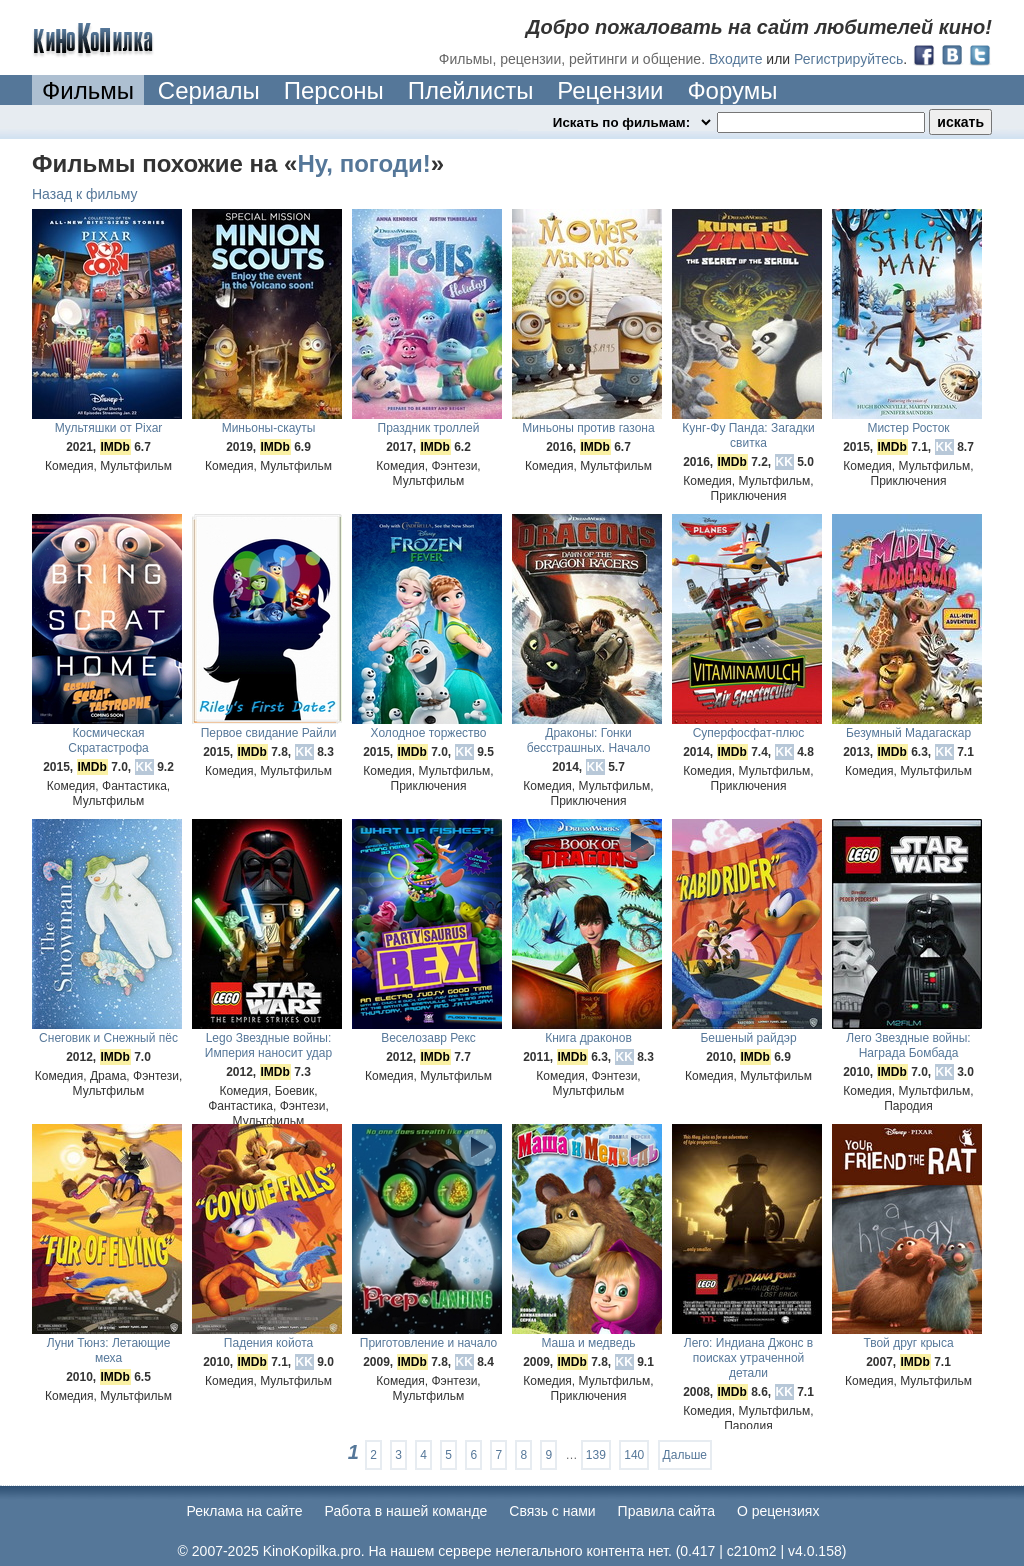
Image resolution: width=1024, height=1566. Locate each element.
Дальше (685, 1455)
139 (596, 1455)
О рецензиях (778, 1511)
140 (634, 1455)
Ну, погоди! (363, 163)
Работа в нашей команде (406, 1511)
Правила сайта (666, 1511)
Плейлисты (471, 90)
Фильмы (88, 90)
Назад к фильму (85, 194)
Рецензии (610, 90)
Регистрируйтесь (848, 59)
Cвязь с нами (552, 1511)
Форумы (732, 90)
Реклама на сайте (245, 1511)
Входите (736, 59)
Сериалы (209, 90)
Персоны (334, 90)
